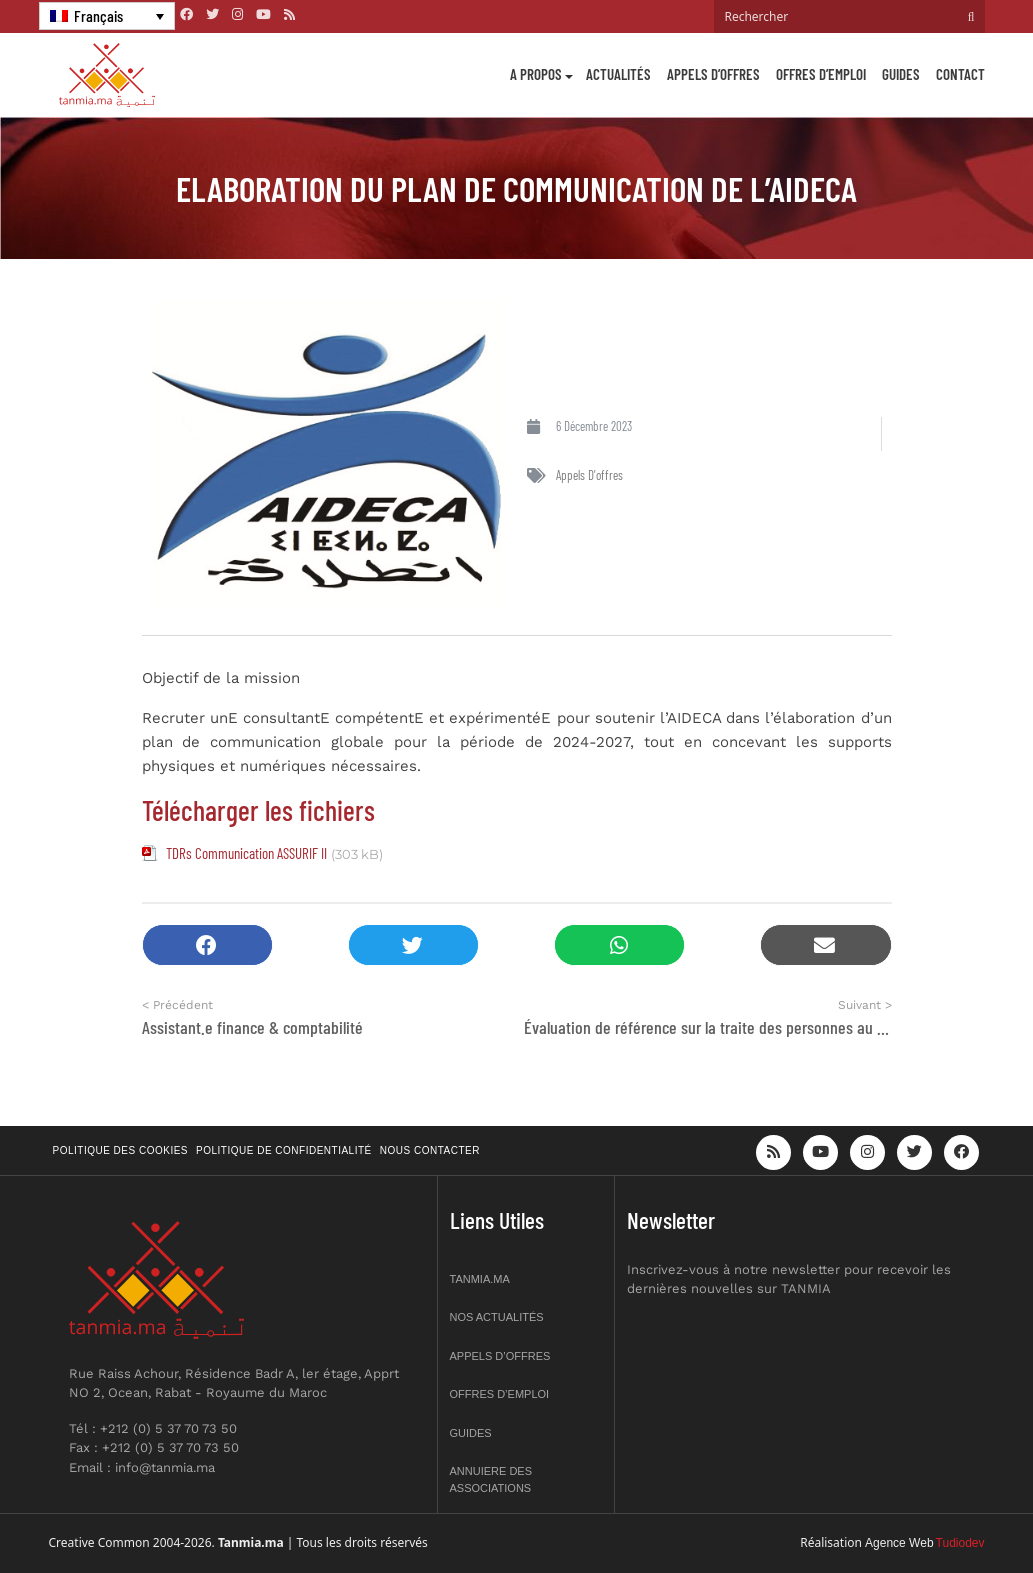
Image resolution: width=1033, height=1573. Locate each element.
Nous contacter (430, 1150)
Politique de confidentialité (284, 1150)
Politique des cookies (121, 1150)
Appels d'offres (589, 475)
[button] (207, 945)
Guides (901, 74)
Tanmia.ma (480, 1279)
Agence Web (899, 1543)
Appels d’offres (713, 74)
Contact (960, 74)
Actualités (618, 74)
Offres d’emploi (821, 74)
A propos (536, 74)
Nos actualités (497, 1317)
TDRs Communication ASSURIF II (246, 853)
